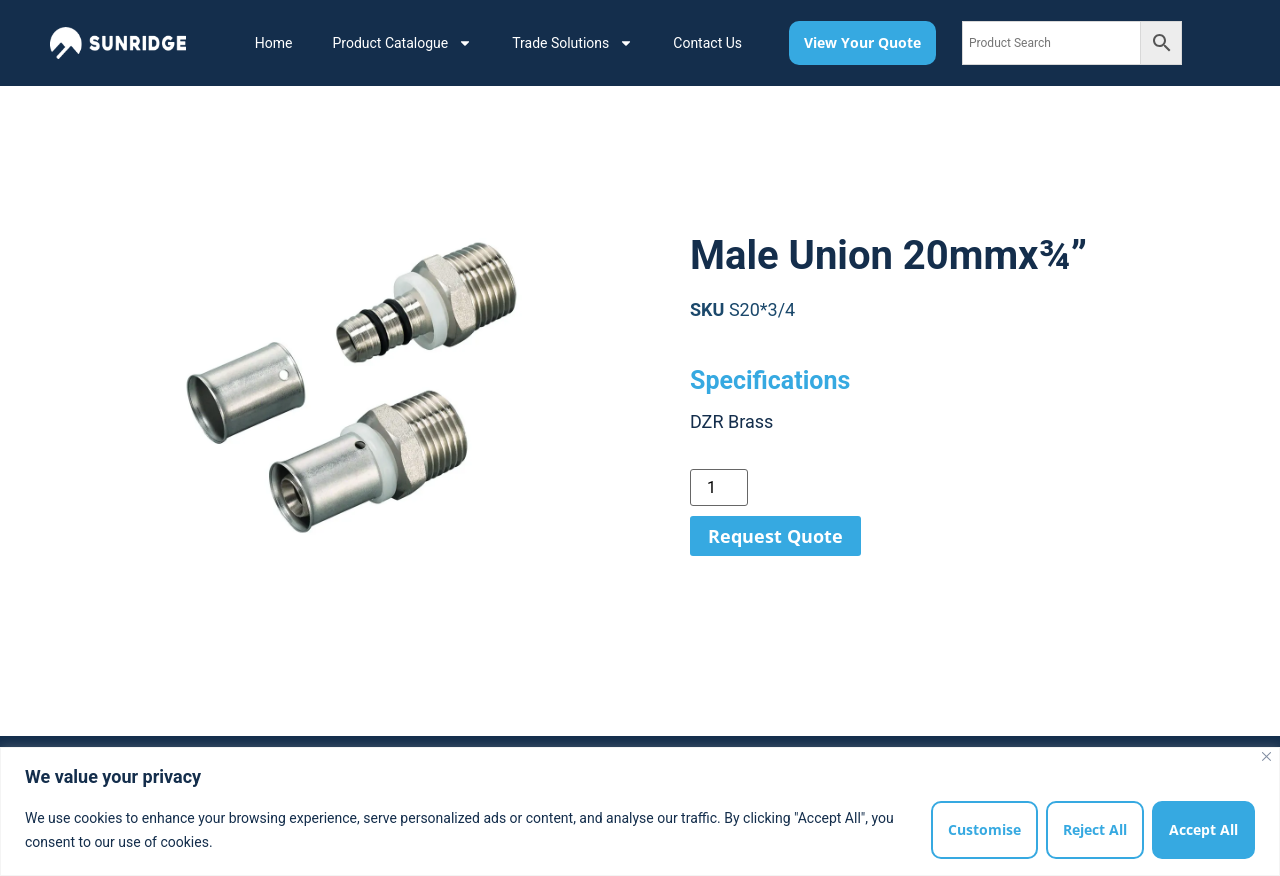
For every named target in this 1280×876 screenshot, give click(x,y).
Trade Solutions (572, 43)
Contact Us (707, 43)
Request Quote (775, 536)
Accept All (1203, 829)
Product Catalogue (402, 43)
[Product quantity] (719, 487)
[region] (640, 811)
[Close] (1266, 756)
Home (274, 43)
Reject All (1095, 829)
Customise (984, 829)
